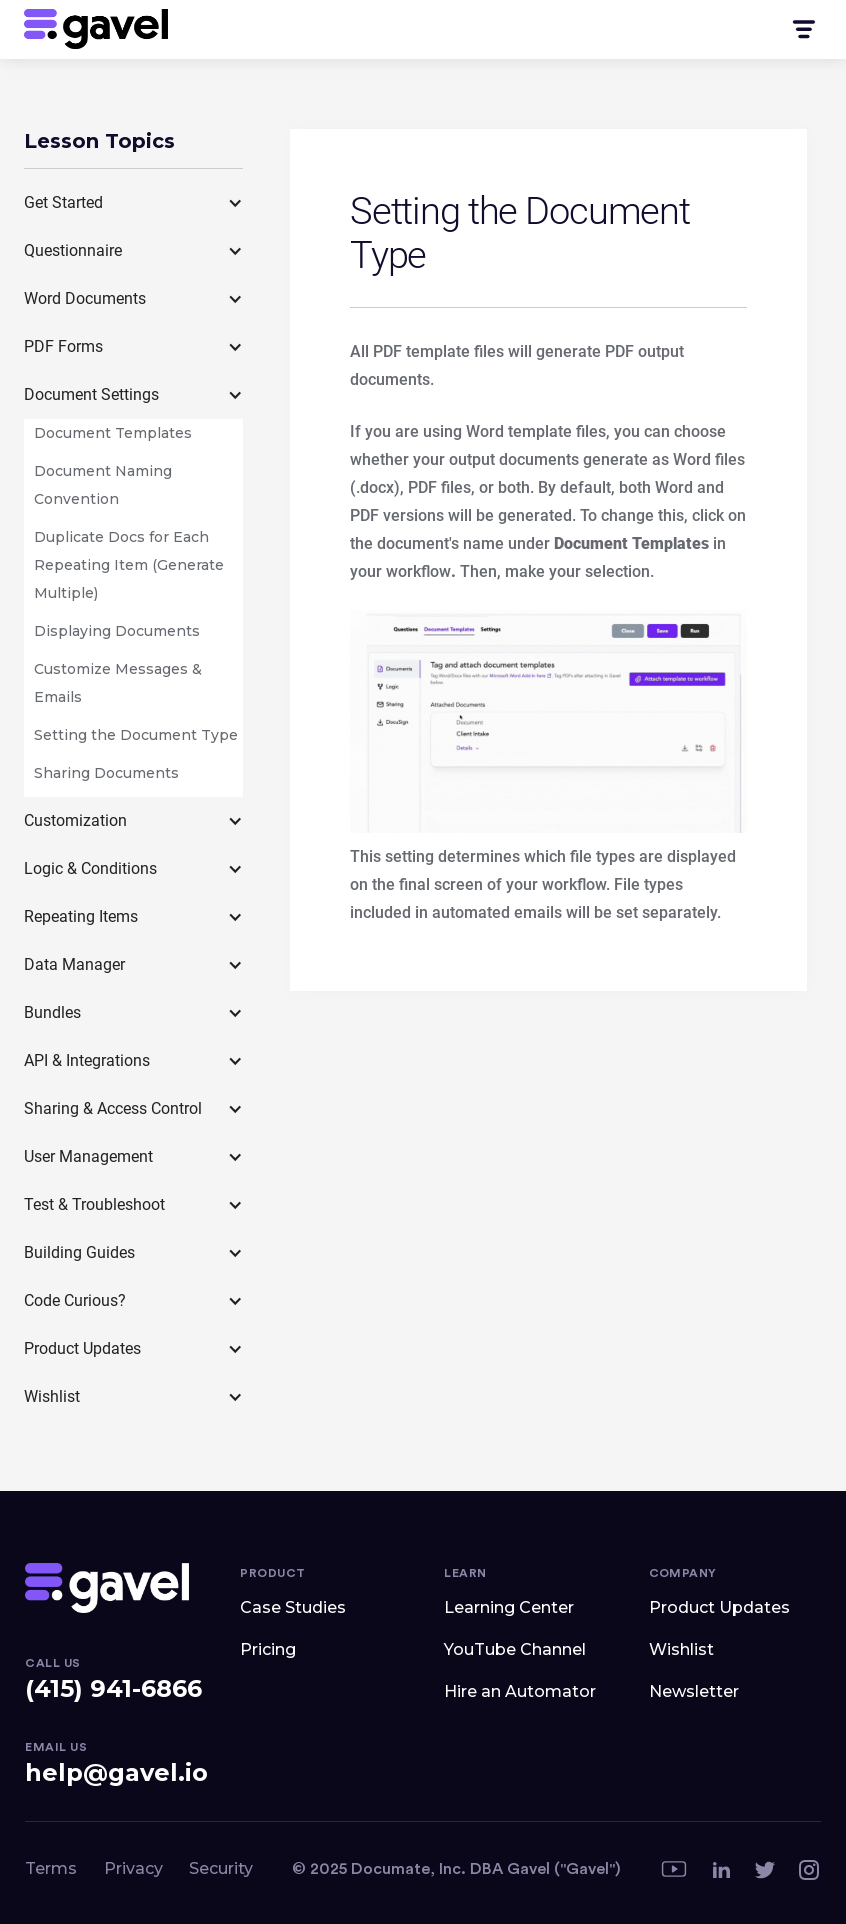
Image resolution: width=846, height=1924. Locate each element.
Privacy (133, 1868)
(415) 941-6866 (113, 1688)
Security (221, 1868)
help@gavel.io (116, 1772)
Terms (51, 1868)
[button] (802, 29)
